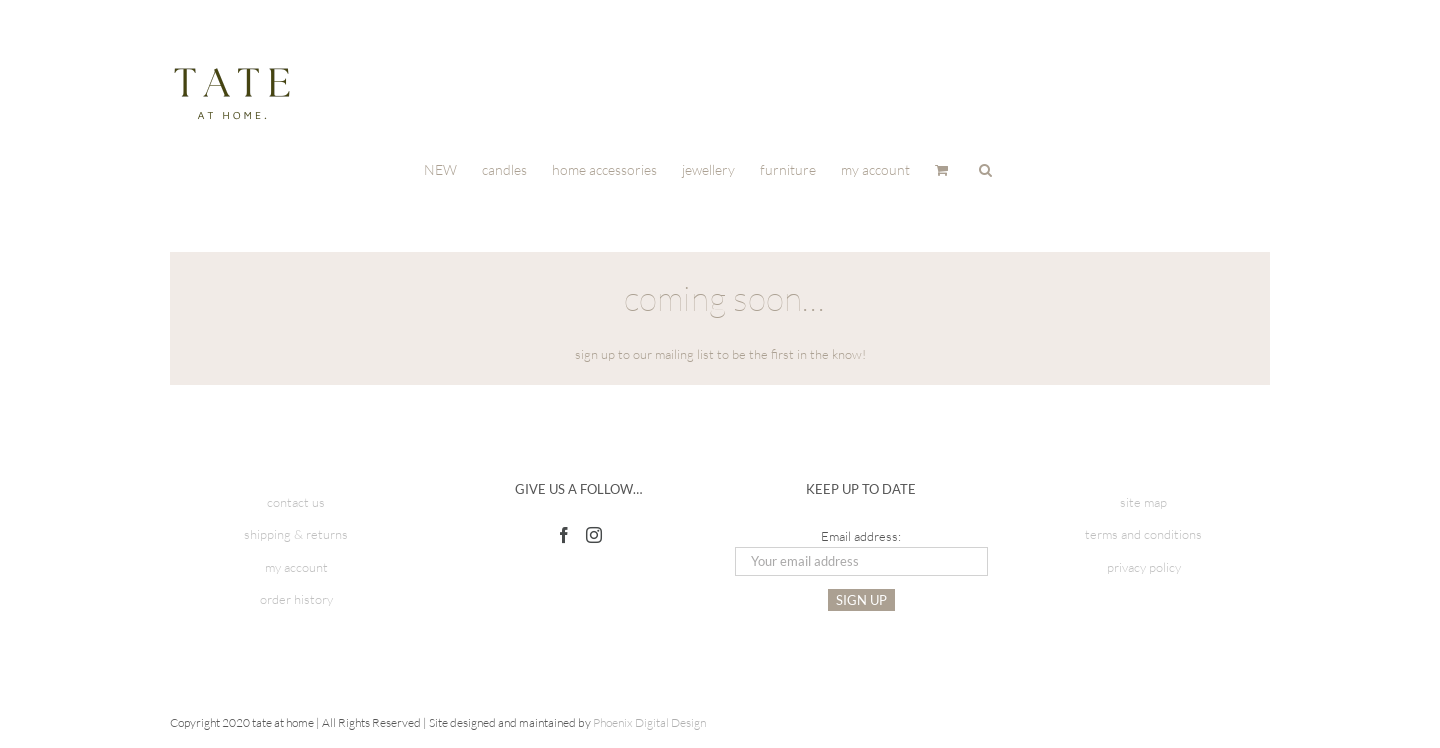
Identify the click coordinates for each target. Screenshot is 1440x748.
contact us (296, 502)
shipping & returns (296, 534)
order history (296, 599)
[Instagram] (594, 535)
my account (296, 567)
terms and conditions (1143, 534)
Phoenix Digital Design (649, 722)
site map (1143, 502)
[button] (985, 168)
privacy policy (1144, 567)
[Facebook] (564, 535)
